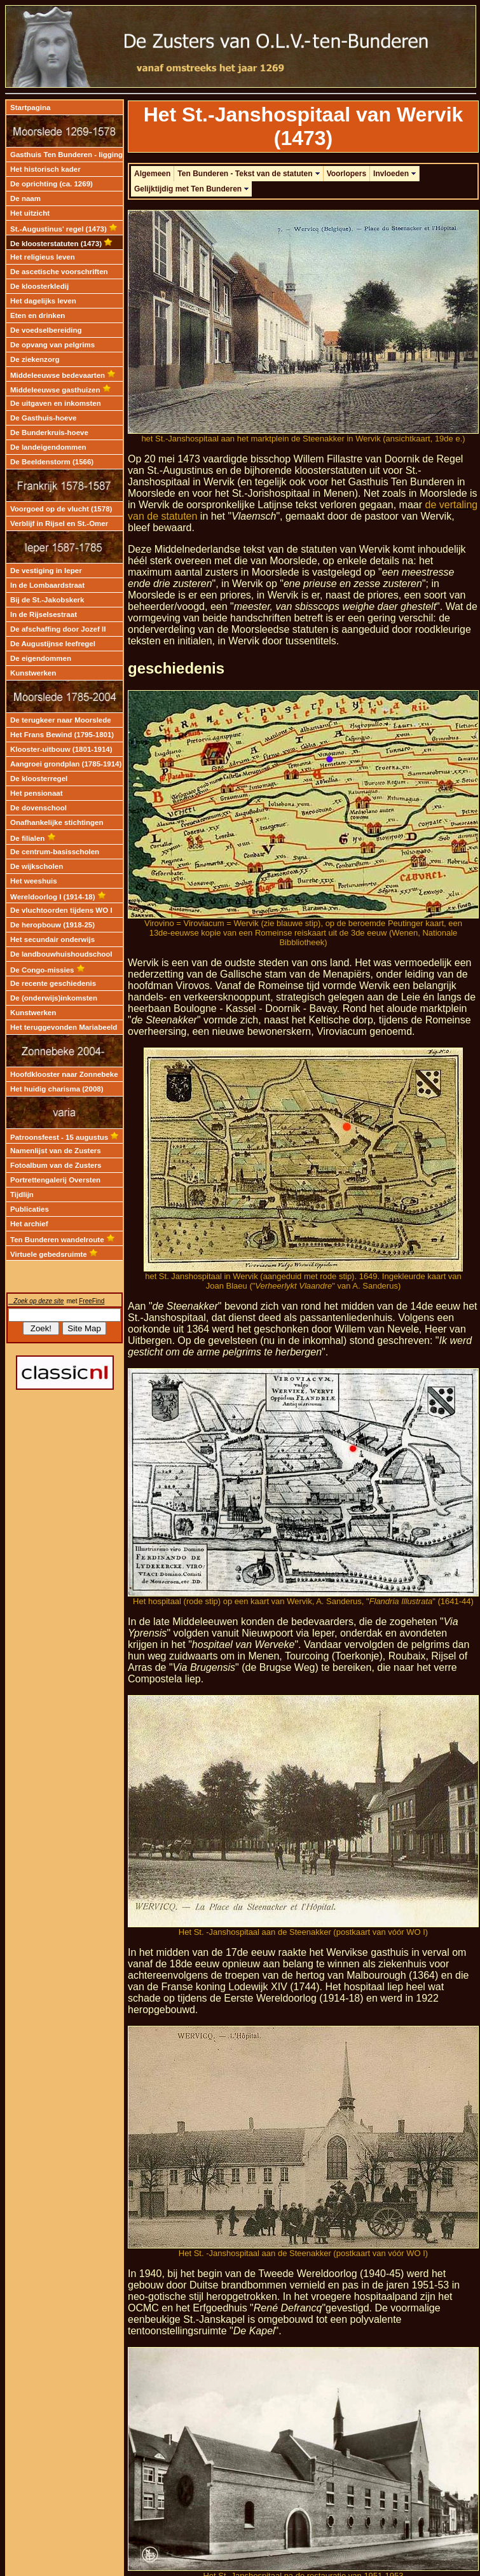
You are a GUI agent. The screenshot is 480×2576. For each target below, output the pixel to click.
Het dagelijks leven (43, 301)
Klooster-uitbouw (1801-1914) (61, 749)
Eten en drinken (37, 315)
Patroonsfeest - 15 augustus (64, 1137)
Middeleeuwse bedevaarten (63, 375)
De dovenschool (38, 808)
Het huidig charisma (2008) (57, 1089)
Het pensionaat (36, 793)
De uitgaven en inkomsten (55, 403)
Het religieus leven (42, 257)
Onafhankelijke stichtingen (57, 822)
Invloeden (394, 173)
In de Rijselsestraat (43, 614)
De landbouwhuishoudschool (61, 954)
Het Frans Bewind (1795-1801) (62, 734)
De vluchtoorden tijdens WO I (61, 910)
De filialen (33, 838)
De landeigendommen (48, 447)
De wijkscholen (36, 866)
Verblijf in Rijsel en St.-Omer (59, 523)
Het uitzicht (30, 213)
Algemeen (152, 173)
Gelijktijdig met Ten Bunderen (191, 188)
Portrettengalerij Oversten (55, 1180)
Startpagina (30, 107)
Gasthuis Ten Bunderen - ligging (66, 154)
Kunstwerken (33, 673)
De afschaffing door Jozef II (58, 629)
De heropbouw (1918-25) (52, 925)
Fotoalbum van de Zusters (55, 1165)
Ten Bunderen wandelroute (62, 1239)
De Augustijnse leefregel (52, 643)
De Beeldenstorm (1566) (51, 462)
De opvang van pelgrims (52, 345)
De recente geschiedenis (53, 983)
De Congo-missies (47, 970)
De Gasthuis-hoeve (43, 418)
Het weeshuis (33, 881)
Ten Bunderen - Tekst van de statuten (248, 173)
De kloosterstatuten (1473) (61, 243)
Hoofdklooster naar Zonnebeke (64, 1074)
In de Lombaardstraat (47, 585)
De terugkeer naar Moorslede (60, 720)
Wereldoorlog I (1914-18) (58, 897)
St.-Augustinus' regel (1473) (64, 229)
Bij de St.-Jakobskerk (47, 600)
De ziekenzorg (34, 359)
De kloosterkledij (39, 286)
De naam (25, 198)
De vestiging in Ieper (46, 570)
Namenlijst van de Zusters (55, 1150)
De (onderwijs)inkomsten (53, 998)
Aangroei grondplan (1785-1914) (65, 764)
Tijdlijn (22, 1194)
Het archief (29, 1224)
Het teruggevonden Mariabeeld (63, 1027)
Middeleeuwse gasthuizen (60, 390)
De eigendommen (40, 658)
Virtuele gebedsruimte (54, 1254)
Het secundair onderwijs (52, 939)
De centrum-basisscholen (54, 851)
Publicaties (29, 1209)
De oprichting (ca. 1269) (51, 184)
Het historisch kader (45, 169)
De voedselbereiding (46, 330)
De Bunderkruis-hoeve (49, 432)
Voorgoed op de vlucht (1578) (61, 509)
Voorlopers (346, 173)
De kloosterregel (38, 778)
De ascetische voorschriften (59, 271)
